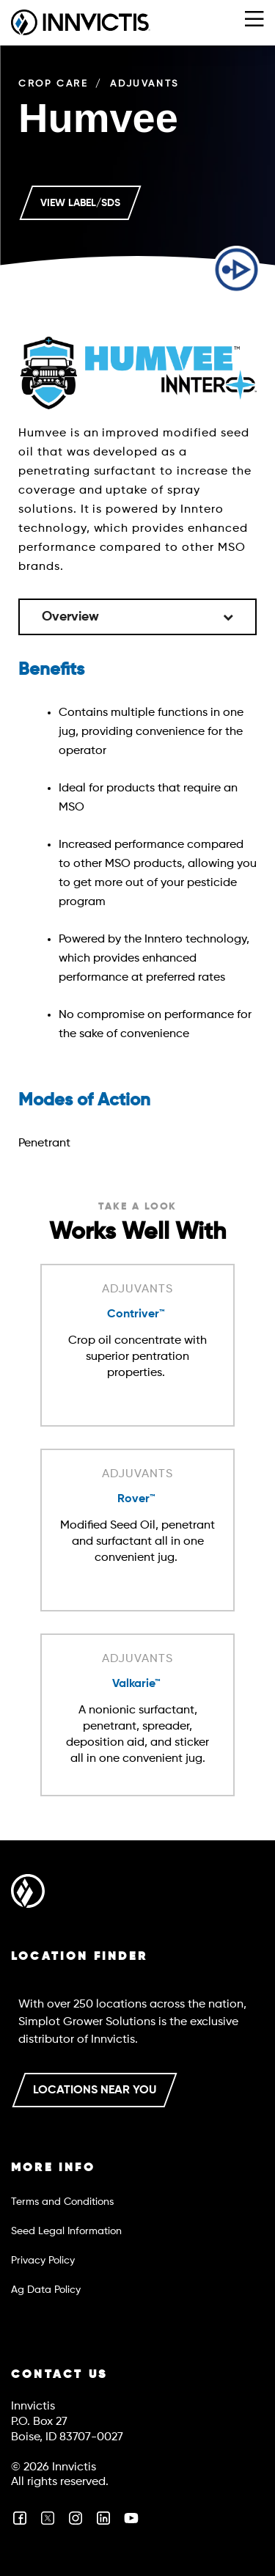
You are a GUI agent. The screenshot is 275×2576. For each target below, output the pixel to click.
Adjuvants (144, 84)
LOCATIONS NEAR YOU (94, 2090)
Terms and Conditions (62, 2202)
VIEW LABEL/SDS (80, 203)
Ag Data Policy (46, 2290)
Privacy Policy (43, 2260)
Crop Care (53, 84)
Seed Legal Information (66, 2231)
